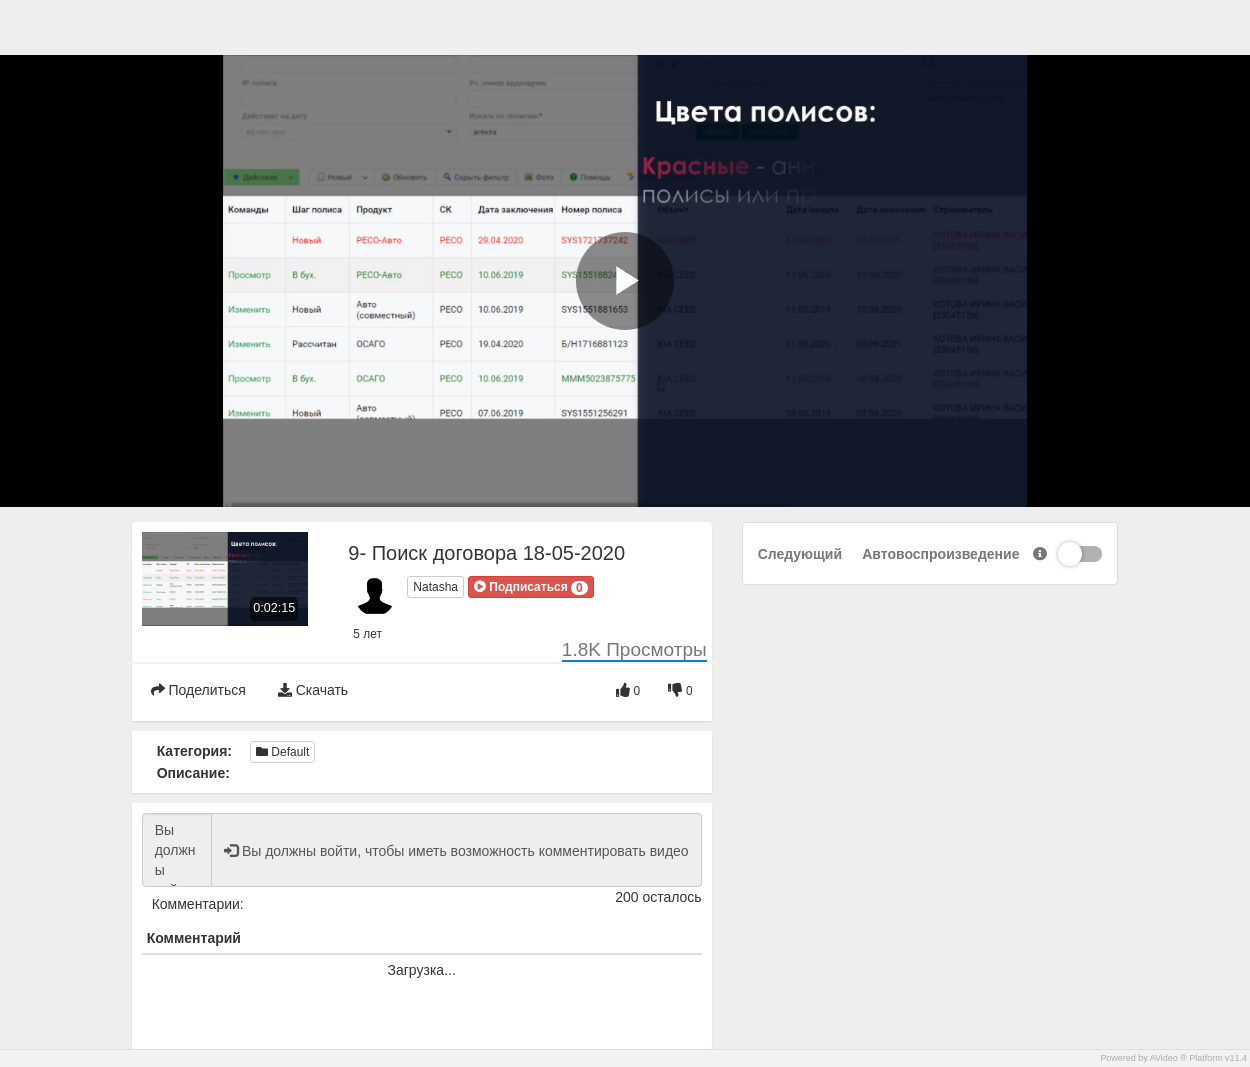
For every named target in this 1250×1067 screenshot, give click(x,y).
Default (282, 752)
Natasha (435, 587)
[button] (531, 587)
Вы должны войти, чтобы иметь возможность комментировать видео (177, 850)
